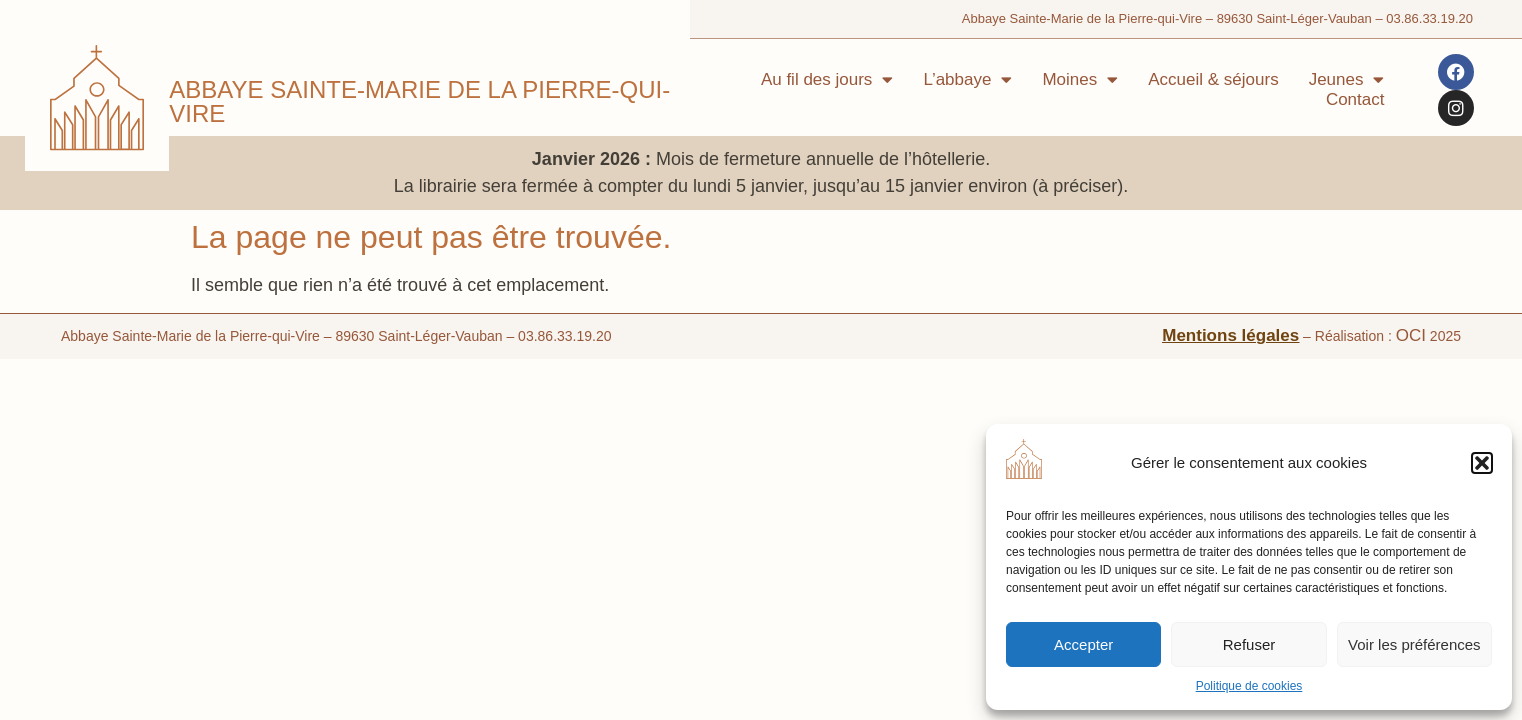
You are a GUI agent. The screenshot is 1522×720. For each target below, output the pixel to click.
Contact (1355, 99)
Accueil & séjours (1213, 79)
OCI (1411, 300)
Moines (1080, 80)
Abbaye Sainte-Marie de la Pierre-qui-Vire (419, 101)
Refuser (1249, 644)
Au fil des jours (827, 80)
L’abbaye (967, 80)
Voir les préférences (1414, 644)
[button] (1482, 463)
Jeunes (1347, 80)
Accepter (1083, 644)
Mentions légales (1230, 300)
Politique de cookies (1249, 686)
